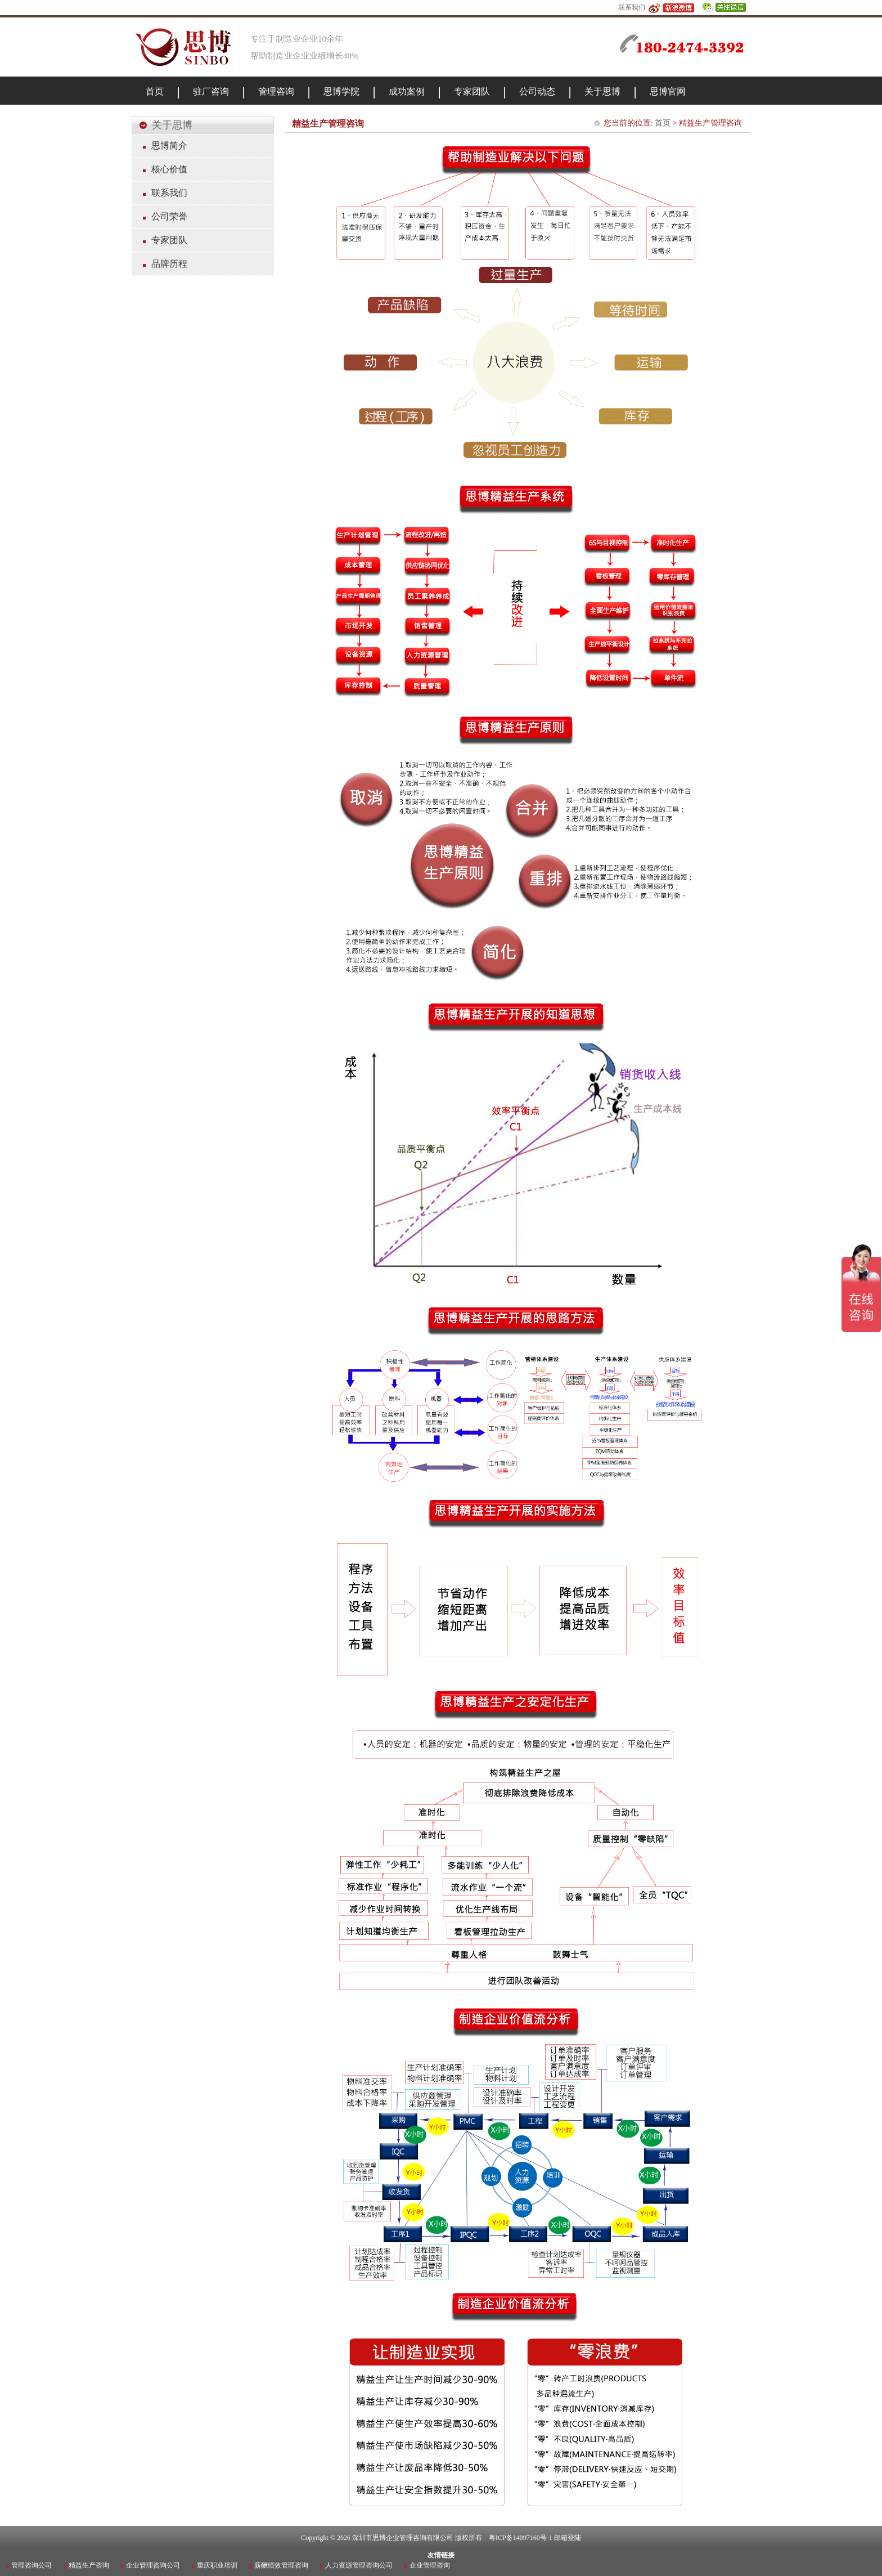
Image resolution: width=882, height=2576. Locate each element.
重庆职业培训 (217, 2565)
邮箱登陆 (567, 2538)
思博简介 (169, 145)
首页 (662, 123)
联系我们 (631, 7)
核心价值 (169, 169)
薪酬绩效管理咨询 (281, 2565)
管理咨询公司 (31, 2565)
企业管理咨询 (430, 2565)
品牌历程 (169, 263)
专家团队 (169, 240)
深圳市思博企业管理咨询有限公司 (402, 2538)
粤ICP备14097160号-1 (520, 2538)
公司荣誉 (169, 216)
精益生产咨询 (89, 2565)
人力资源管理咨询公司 (359, 2565)
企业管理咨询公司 (153, 2565)
